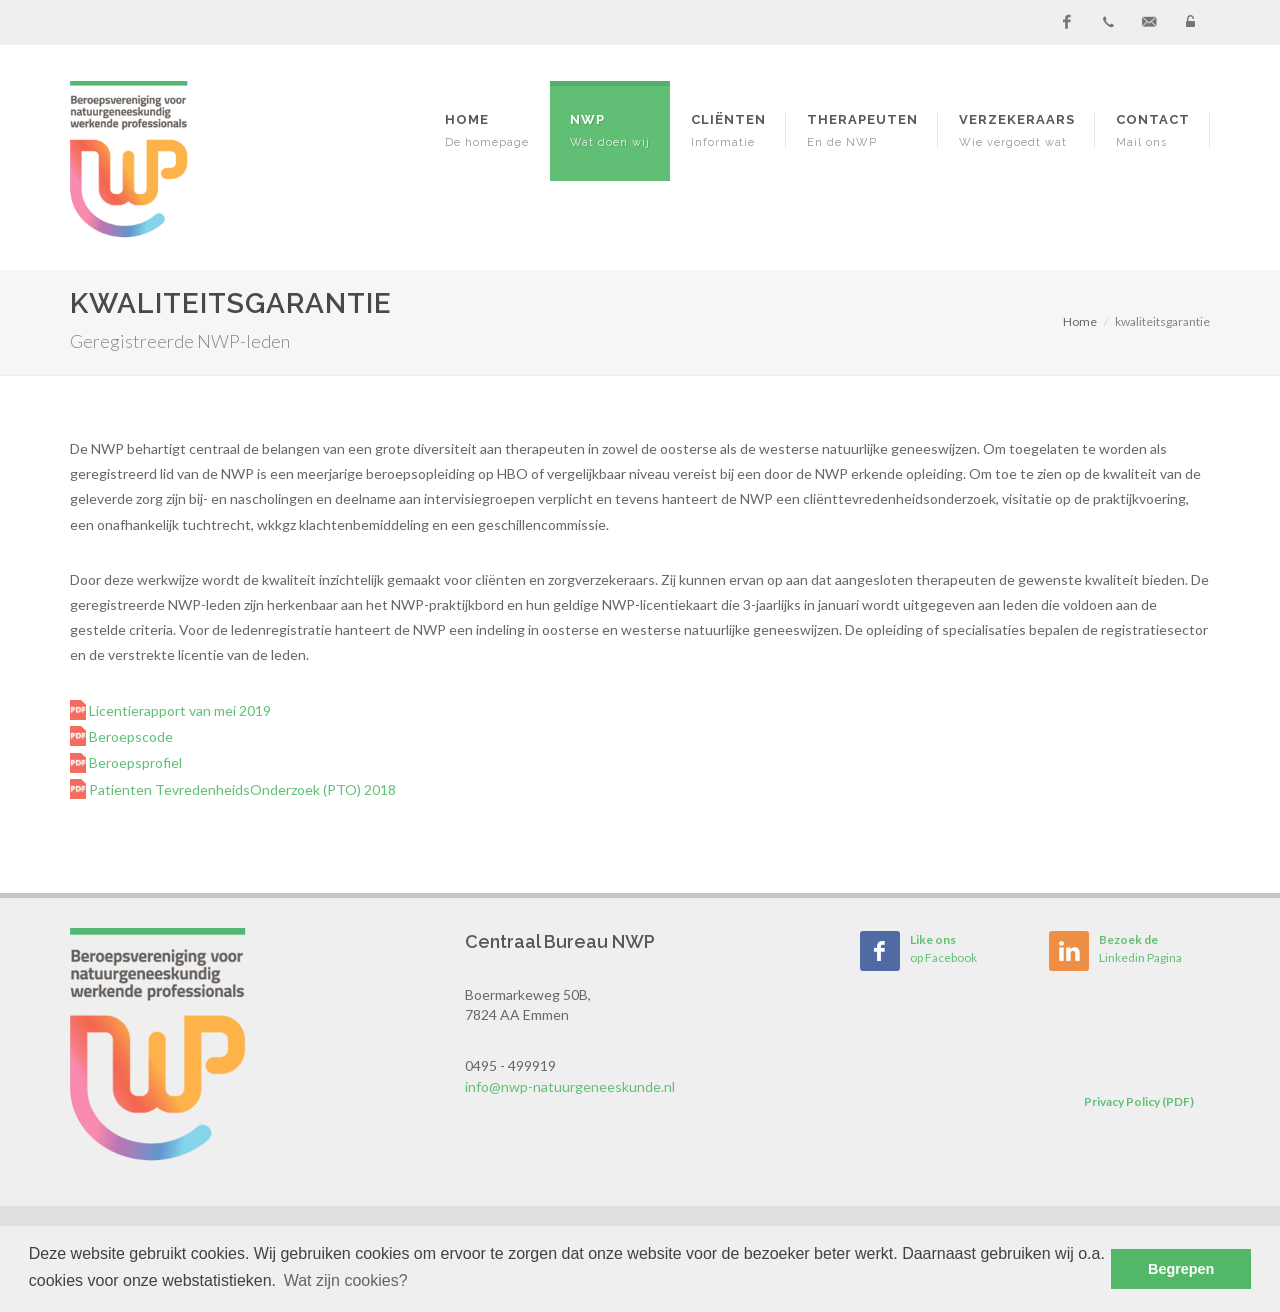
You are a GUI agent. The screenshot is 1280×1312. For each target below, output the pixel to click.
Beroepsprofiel (134, 762)
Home (1080, 321)
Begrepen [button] (1181, 1269)
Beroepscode (129, 736)
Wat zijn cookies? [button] (346, 1280)
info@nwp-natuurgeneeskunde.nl (570, 1086)
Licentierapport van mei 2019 (178, 710)
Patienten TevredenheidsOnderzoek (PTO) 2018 (241, 789)
